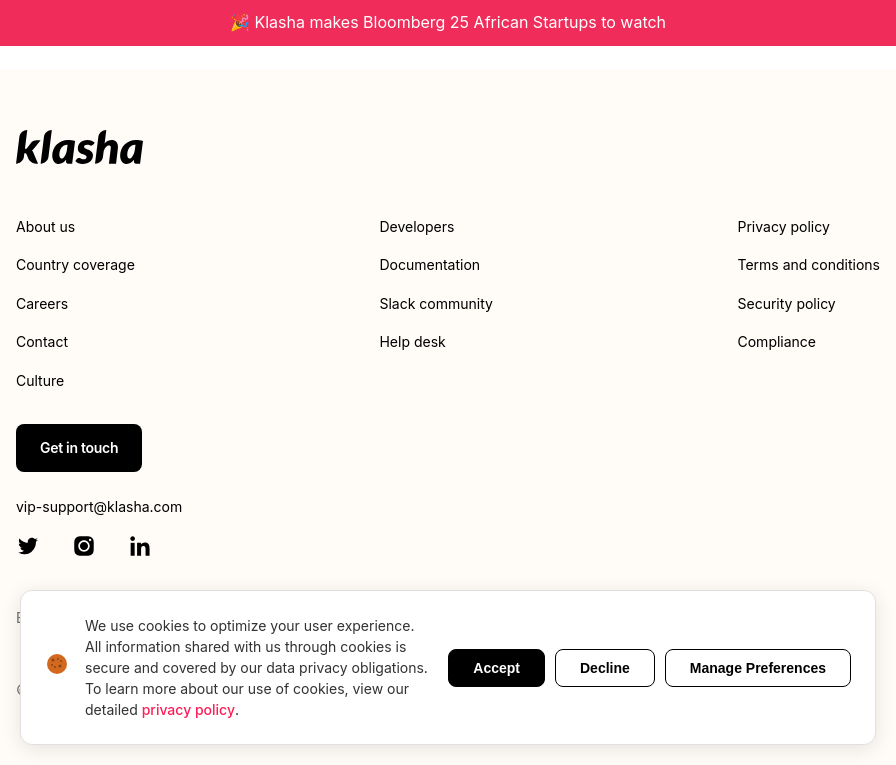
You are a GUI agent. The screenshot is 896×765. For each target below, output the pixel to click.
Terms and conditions (809, 264)
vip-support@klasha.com (99, 506)
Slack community (435, 303)
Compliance (777, 341)
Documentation (429, 264)
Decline (605, 668)
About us (45, 226)
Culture (40, 380)
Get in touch (79, 447)
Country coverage (75, 264)
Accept (496, 668)
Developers (416, 226)
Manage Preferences (758, 668)
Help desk (412, 341)
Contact (42, 341)
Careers (42, 303)
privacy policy (188, 709)
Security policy (787, 303)
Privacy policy (784, 226)
